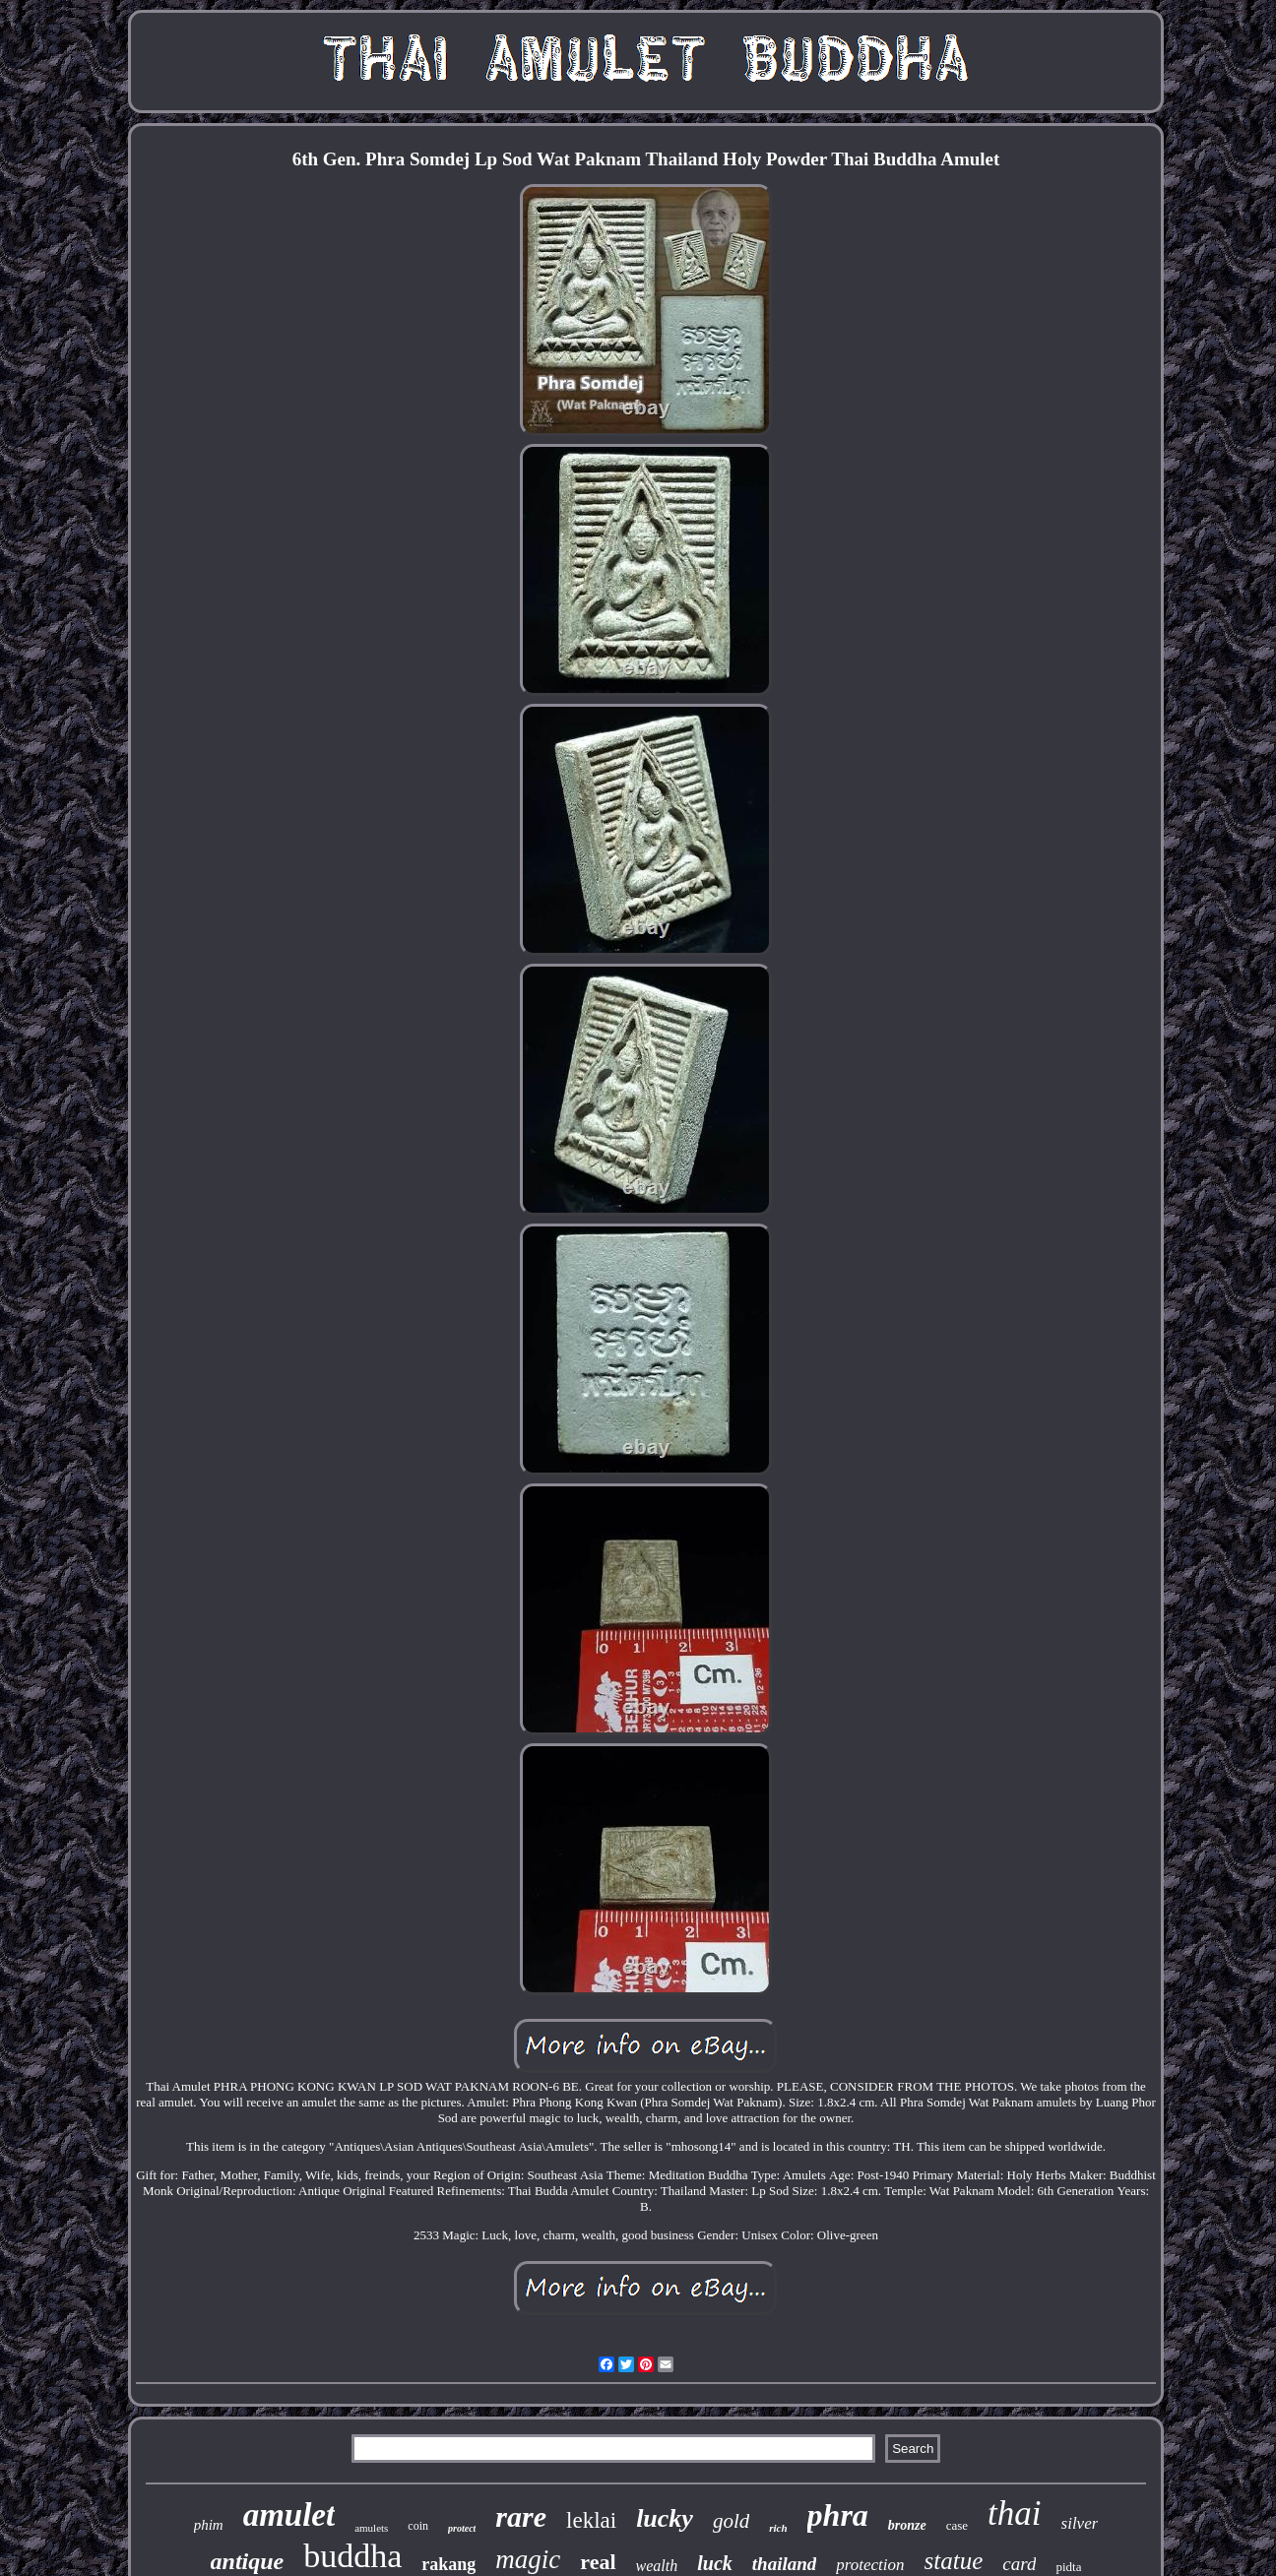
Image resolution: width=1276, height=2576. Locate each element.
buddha (352, 2556)
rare (520, 2516)
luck (715, 2563)
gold (731, 2521)
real (597, 2561)
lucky (664, 2518)
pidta (1068, 2566)
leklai (591, 2520)
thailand (784, 2563)
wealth (657, 2565)
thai (1014, 2513)
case (957, 2525)
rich (778, 2528)
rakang (448, 2564)
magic (527, 2559)
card (1019, 2563)
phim (208, 2525)
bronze (907, 2525)
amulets (371, 2528)
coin (418, 2526)
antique (248, 2561)
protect (462, 2528)
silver (1080, 2523)
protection (870, 2564)
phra (837, 2515)
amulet (289, 2515)
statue (954, 2560)
